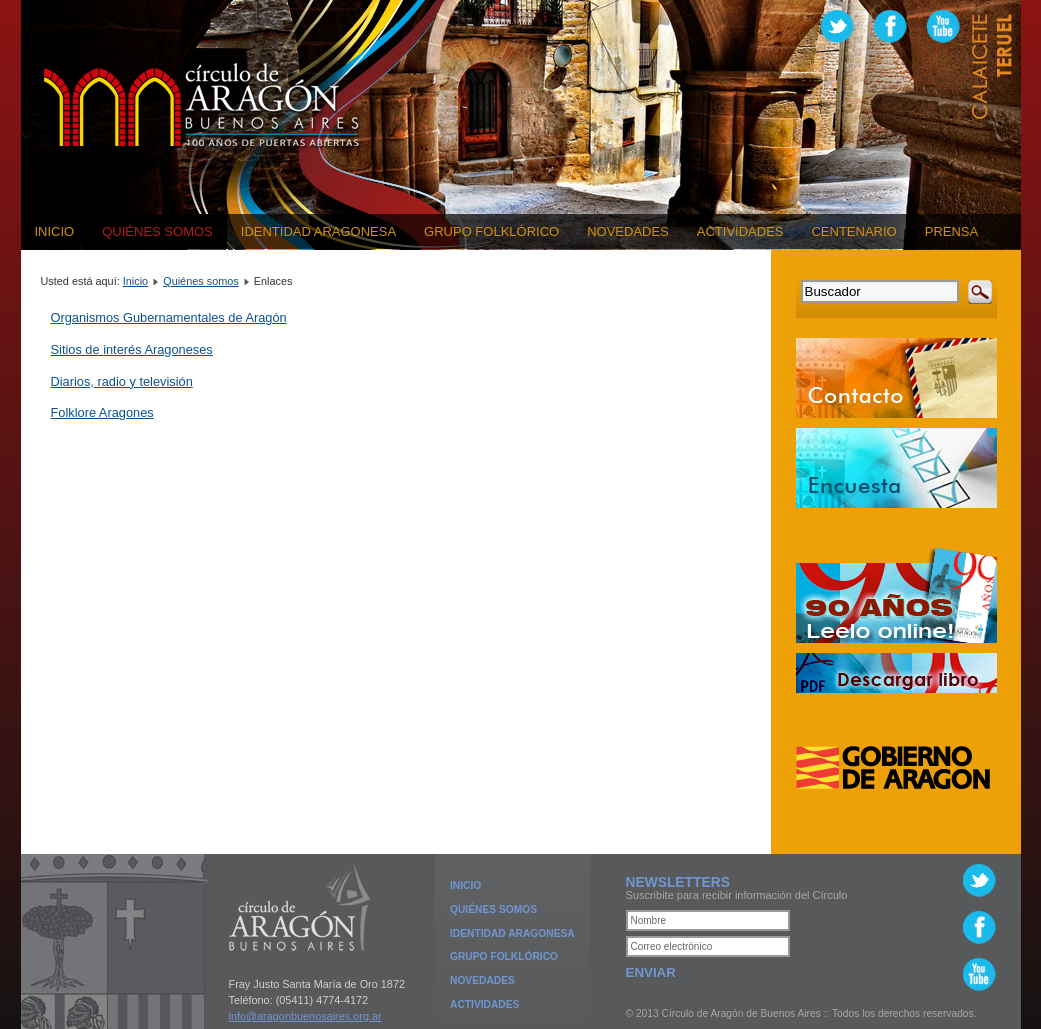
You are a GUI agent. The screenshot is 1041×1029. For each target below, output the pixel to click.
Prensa (951, 231)
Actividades (740, 231)
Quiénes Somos (493, 909)
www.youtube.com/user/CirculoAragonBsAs (943, 26)
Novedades (628, 231)
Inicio (55, 231)
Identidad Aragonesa (318, 231)
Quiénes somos (157, 231)
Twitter (837, 26)
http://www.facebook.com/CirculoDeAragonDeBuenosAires (979, 927)
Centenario (853, 231)
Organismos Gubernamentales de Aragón (169, 317)
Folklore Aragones (102, 412)
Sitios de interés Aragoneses (132, 349)
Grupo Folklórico (491, 231)
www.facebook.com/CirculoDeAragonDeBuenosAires (890, 26)
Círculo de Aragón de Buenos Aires (202, 106)
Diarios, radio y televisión (122, 381)
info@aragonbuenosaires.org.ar (305, 1016)
